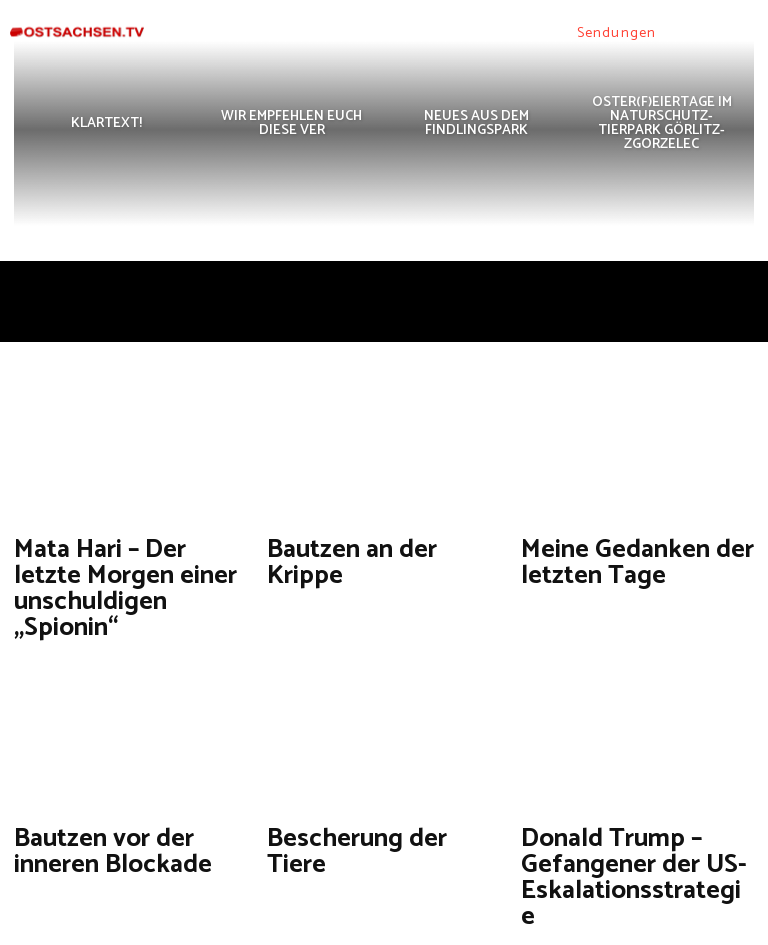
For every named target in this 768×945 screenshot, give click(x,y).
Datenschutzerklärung (561, 926)
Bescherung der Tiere (346, 765)
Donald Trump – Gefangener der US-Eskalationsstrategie (625, 774)
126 (321, 856)
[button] (682, 33)
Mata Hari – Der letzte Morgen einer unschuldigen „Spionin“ (123, 554)
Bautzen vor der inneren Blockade (102, 774)
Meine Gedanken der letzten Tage (624, 554)
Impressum (674, 926)
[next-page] (366, 856)
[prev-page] (30, 856)
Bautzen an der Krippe (348, 545)
